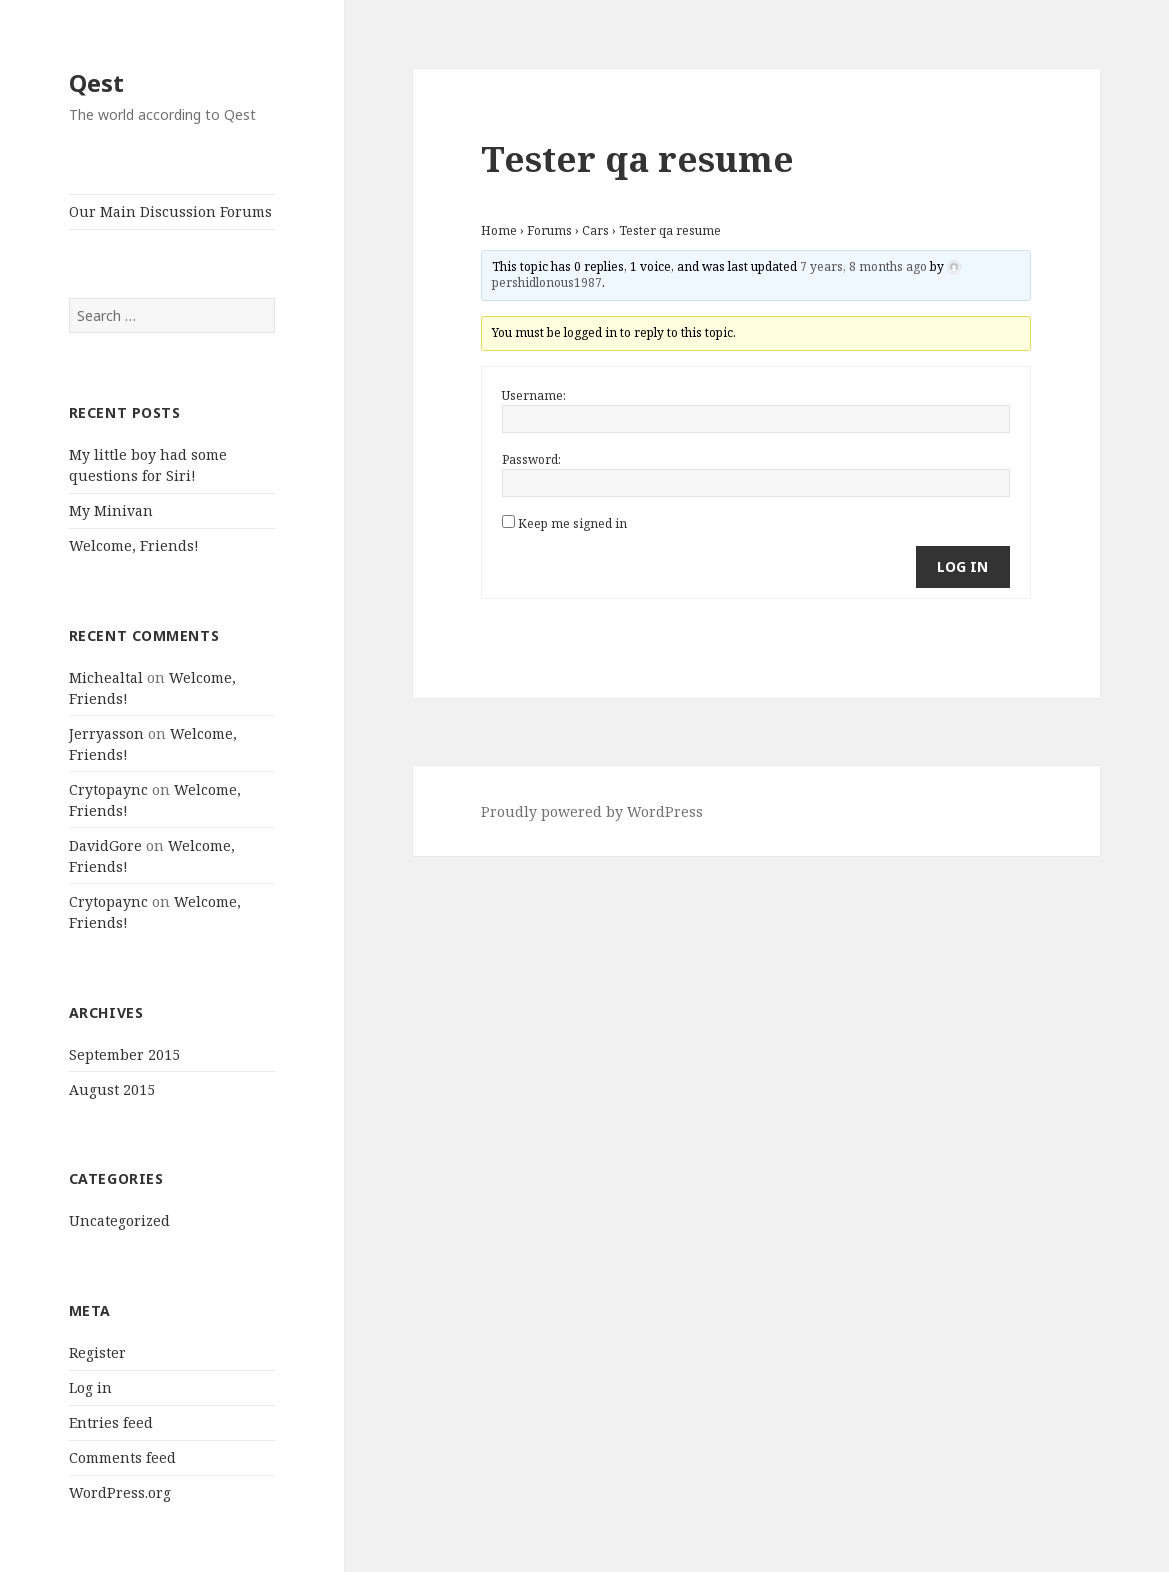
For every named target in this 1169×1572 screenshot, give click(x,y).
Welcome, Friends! (134, 545)
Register (97, 1352)
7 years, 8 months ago (863, 266)
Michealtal (106, 677)
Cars (595, 230)
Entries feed (111, 1422)
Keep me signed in (572, 523)
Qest (96, 82)
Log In (962, 566)
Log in (90, 1387)
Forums (549, 230)
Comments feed (122, 1457)
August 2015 (112, 1089)
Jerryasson (106, 733)
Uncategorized (119, 1220)
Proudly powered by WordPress (592, 811)
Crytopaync (108, 789)
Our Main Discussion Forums (170, 211)
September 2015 (124, 1054)
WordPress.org (120, 1492)
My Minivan (111, 510)
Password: (531, 459)
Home (499, 230)
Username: (534, 395)
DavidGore (105, 845)
